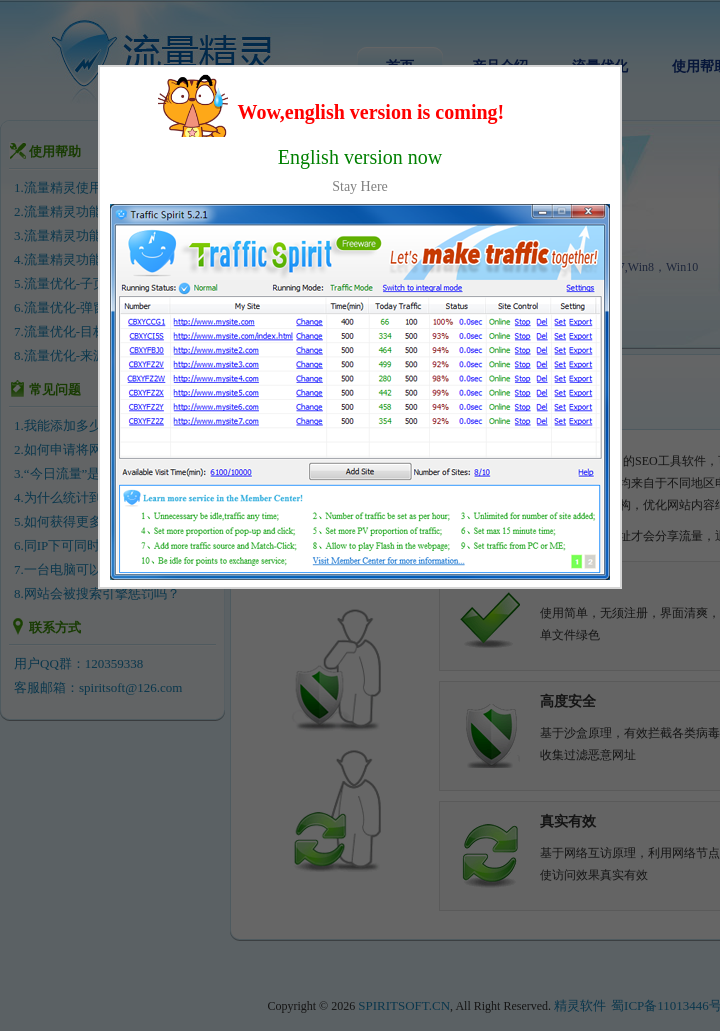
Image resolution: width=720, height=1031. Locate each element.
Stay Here (360, 186)
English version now (360, 157)
